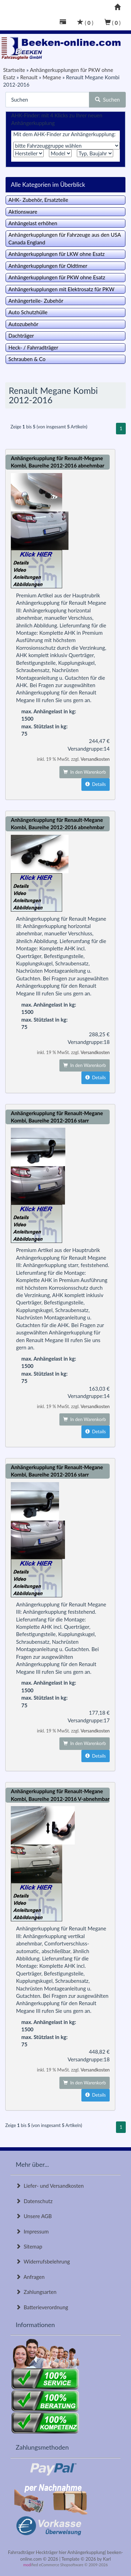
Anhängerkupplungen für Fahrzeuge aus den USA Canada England (64, 238)
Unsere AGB (34, 2216)
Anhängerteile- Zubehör (35, 300)
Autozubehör (23, 324)
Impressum (32, 2231)
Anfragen (30, 2277)
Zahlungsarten (36, 2292)
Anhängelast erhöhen (32, 223)
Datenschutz (34, 2201)
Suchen (107, 99)
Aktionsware (22, 211)
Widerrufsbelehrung (43, 2261)
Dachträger (21, 335)
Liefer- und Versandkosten (50, 2186)
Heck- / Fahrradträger (33, 347)
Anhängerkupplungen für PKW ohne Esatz (56, 277)
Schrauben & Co (26, 359)
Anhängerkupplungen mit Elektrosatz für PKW (61, 289)
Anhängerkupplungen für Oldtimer (47, 266)
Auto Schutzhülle (28, 312)
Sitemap (29, 2246)
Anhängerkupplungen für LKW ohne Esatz (56, 254)
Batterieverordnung (42, 2307)
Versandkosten (95, 759)
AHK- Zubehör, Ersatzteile (38, 200)
